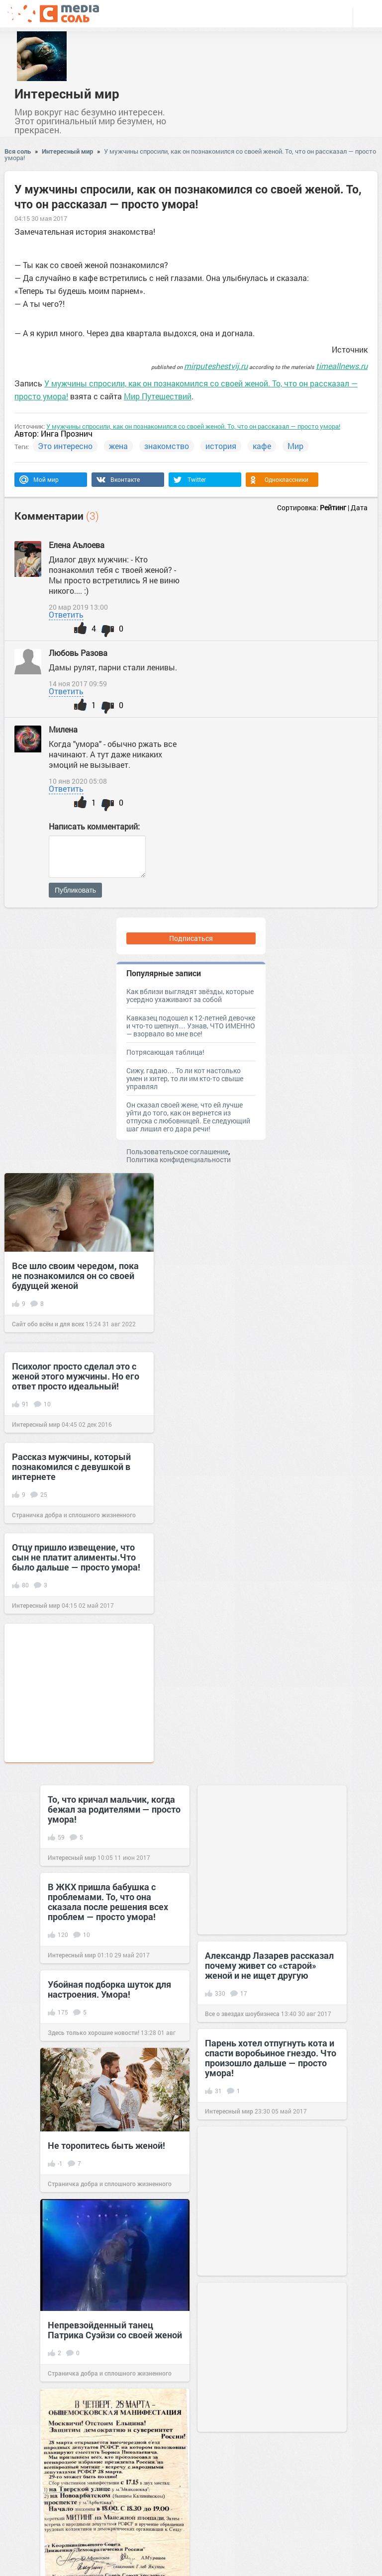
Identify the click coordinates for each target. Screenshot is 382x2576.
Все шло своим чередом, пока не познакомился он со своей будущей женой (75, 1275)
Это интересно (65, 446)
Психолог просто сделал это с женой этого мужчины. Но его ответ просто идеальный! (75, 1376)
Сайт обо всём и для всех (48, 1324)
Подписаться (191, 938)
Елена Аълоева (76, 545)
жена (118, 446)
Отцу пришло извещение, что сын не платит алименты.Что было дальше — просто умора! (76, 1557)
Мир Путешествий (157, 396)
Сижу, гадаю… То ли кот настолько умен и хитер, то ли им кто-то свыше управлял (184, 1078)
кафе (262, 446)
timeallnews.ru (342, 366)
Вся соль (17, 151)
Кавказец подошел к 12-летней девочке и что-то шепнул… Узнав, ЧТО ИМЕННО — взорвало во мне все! (190, 1025)
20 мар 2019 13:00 (78, 607)
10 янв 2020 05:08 (78, 781)
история (220, 446)
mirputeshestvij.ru (216, 366)
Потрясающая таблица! (165, 1052)
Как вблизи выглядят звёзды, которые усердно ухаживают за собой (190, 995)
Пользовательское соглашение (177, 1151)
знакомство (166, 446)
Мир (295, 446)
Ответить (66, 614)
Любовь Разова (78, 652)
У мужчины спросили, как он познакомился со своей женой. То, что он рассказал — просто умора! (190, 154)
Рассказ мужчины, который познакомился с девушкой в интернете (71, 1466)
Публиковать (75, 890)
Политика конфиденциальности (178, 1159)
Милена (63, 729)
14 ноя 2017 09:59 (78, 683)
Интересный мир (66, 93)
